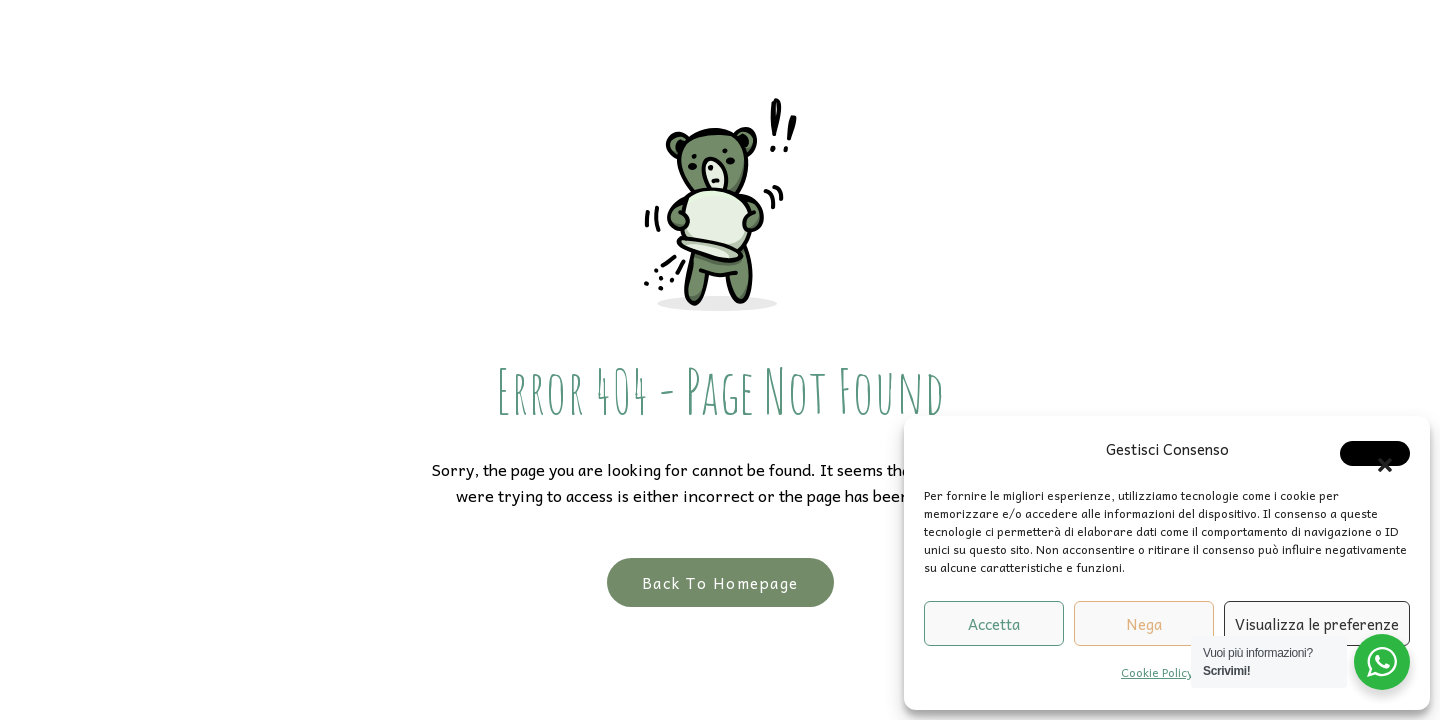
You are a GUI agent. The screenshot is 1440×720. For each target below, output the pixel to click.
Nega (1144, 624)
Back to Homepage (720, 582)
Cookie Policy (1157, 672)
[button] (1375, 453)
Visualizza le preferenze (1317, 624)
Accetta (994, 624)
